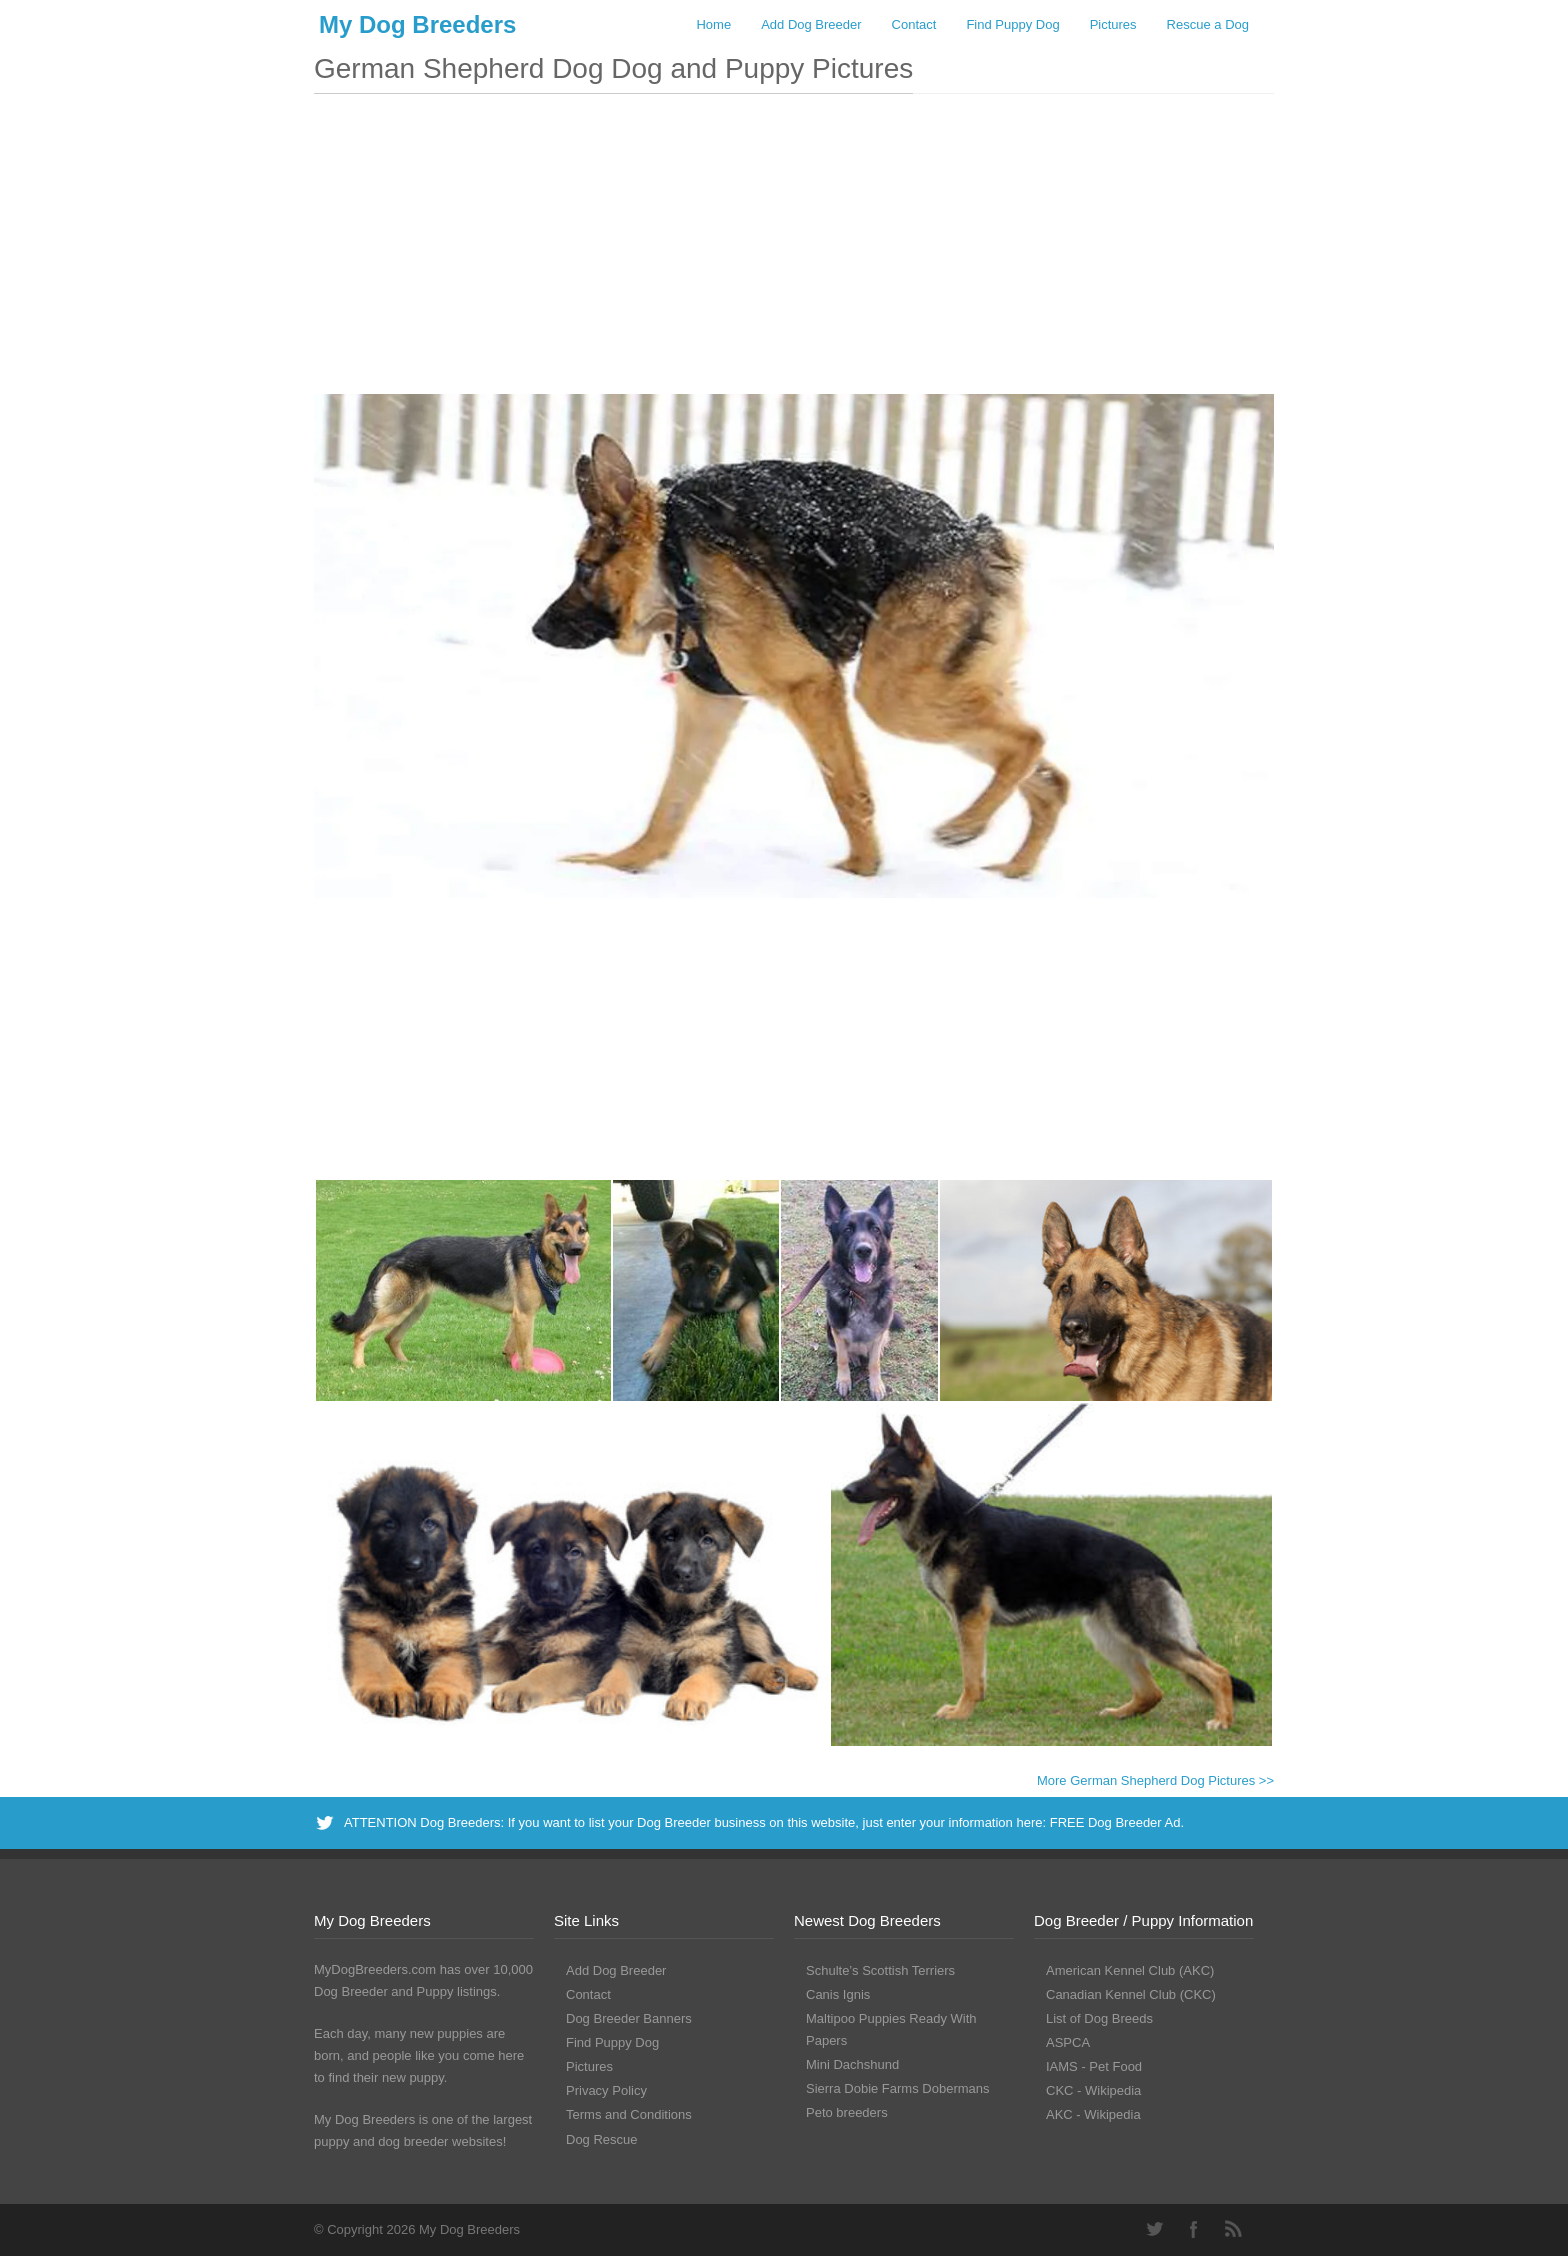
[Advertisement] (794, 254)
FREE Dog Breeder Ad (1115, 1822)
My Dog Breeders (417, 24)
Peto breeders (847, 2112)
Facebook (1194, 2229)
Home (713, 24)
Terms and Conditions (629, 2114)
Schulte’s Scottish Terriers (880, 1970)
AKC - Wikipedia (1093, 2114)
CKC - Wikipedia (1093, 2090)
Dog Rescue (602, 2139)
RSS (1234, 2229)
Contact (914, 24)
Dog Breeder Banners (629, 2018)
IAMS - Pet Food (1094, 2066)
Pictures (1113, 24)
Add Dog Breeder (811, 24)
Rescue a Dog (1208, 24)
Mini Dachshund (852, 2064)
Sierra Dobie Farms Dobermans (898, 2088)
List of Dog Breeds (1099, 2018)
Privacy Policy (606, 2090)
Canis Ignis (838, 1994)
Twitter (1154, 2229)
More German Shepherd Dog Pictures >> (1155, 1780)
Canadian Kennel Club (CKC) (1131, 1994)
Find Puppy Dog (1012, 24)
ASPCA (1068, 2042)
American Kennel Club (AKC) (1130, 1970)
